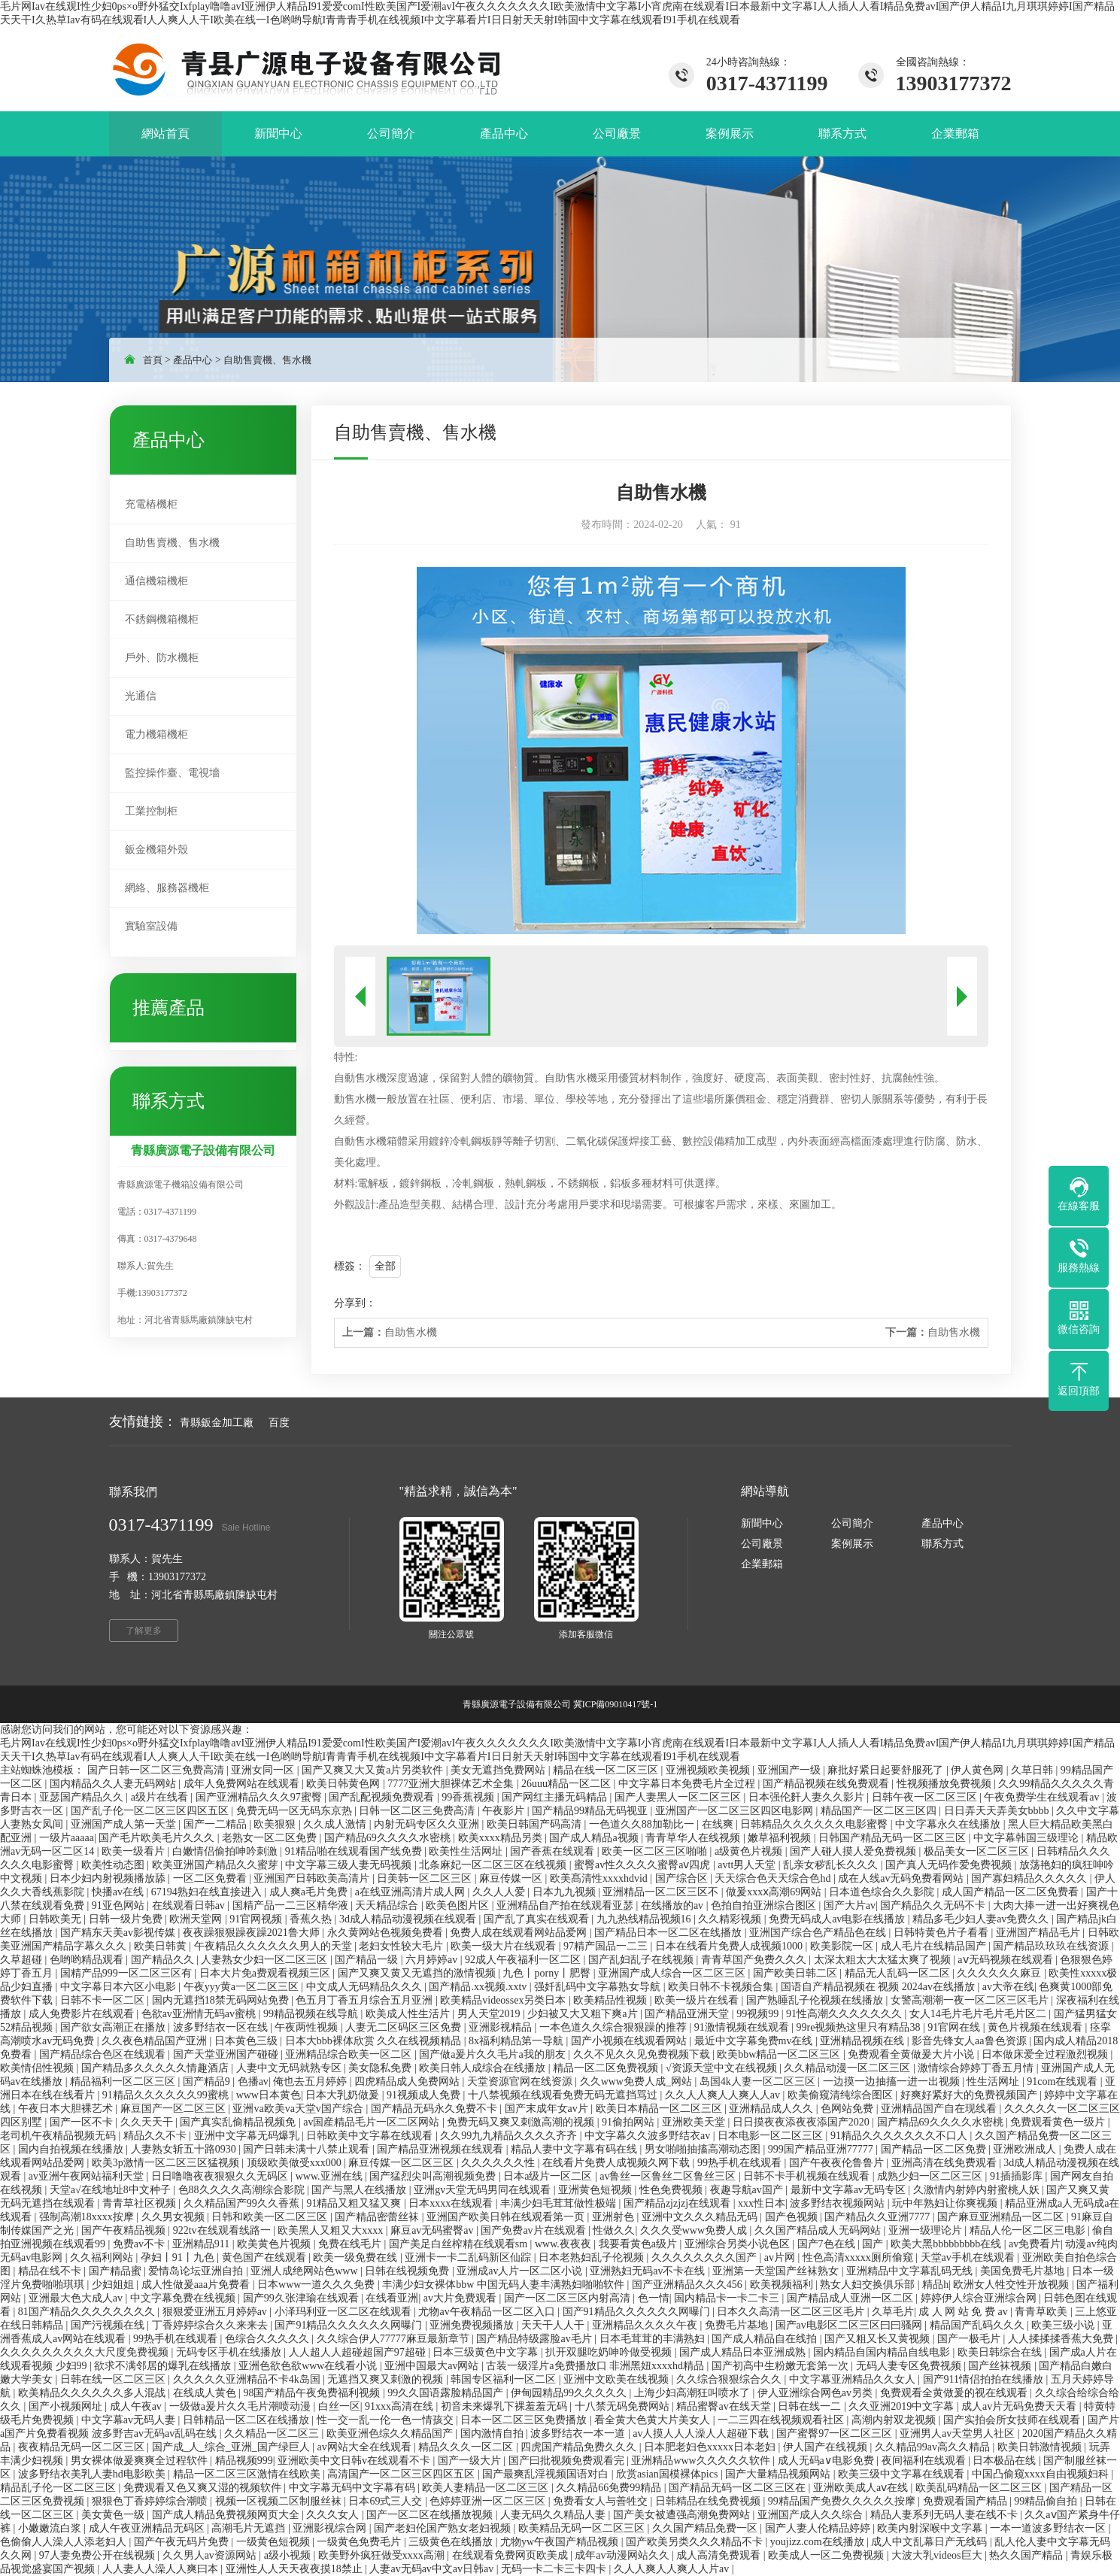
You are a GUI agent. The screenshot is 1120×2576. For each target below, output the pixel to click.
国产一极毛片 (970, 2338)
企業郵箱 (762, 1564)
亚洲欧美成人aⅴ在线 (862, 2487)
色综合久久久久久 (268, 2338)
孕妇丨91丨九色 (179, 2257)
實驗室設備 (151, 926)
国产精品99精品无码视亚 (591, 1810)
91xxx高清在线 (400, 2406)
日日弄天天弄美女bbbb (998, 1810)
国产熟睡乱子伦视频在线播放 (816, 2000)
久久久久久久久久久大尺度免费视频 (85, 2352)
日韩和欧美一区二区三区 (270, 2217)
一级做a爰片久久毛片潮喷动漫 (241, 2406)
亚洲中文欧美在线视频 (617, 2379)
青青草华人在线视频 (694, 1837)
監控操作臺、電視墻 (172, 772)
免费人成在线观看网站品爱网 (520, 1932)
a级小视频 (289, 2555)
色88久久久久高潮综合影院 (243, 2189)
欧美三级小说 (1064, 2325)
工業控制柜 (151, 811)
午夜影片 (504, 1810)
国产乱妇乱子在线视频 (642, 1959)
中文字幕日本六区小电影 (119, 1986)
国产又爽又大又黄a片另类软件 (374, 1770)
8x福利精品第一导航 (517, 2041)
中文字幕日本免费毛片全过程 (688, 1783)
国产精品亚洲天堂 (688, 2013)
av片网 (781, 2257)
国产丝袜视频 (1001, 2365)
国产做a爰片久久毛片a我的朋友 (493, 2054)
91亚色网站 (119, 1905)
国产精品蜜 (116, 2271)
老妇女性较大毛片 (402, 1946)
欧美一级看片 (135, 1851)
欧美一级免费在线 (356, 2257)
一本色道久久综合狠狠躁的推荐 (614, 2027)
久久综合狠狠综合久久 (730, 2379)
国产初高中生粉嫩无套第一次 (781, 2365)
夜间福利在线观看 (925, 2460)
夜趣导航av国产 (748, 2189)
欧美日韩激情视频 (1041, 2447)
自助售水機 (389, 1332)
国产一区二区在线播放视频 (431, 2514)
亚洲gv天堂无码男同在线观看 (484, 2189)
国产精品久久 (164, 1959)
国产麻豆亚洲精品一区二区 (1002, 2217)
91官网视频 (257, 1919)
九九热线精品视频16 (645, 1919)
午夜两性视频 (308, 2027)
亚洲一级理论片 (926, 2230)
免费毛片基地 (738, 2325)
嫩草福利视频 (781, 1837)
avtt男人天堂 (748, 1865)
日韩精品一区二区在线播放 (247, 2420)
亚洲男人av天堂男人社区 (959, 2433)
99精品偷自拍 (1047, 2501)
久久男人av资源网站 (211, 2555)
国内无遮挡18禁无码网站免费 (222, 2000)
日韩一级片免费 (127, 1919)
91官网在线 (955, 2027)
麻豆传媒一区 (512, 1878)
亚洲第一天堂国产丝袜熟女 (777, 2271)
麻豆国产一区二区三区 (174, 2108)
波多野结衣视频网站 (839, 2203)
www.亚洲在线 (330, 2176)
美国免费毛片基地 (1023, 2271)
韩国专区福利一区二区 (505, 2379)
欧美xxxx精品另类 (501, 1837)
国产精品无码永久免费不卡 (435, 2108)
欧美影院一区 (843, 1946)
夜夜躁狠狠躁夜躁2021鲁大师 (253, 1932)
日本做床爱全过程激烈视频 (1046, 2054)
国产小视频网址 (67, 2406)
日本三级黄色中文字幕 (487, 2352)
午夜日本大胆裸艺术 (67, 2108)
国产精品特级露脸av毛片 (535, 2338)
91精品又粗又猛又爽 (355, 2203)
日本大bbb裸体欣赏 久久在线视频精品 (374, 2041)
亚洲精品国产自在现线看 (940, 2108)
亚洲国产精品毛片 (1039, 1932)
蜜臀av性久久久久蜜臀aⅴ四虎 (643, 1865)
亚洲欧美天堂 (695, 2122)
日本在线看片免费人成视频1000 (730, 1946)
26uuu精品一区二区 (567, 1783)
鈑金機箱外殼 (156, 849)
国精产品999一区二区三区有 (127, 1973)
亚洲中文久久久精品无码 (701, 2217)
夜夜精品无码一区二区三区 (82, 2447)
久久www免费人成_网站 (637, 2081)
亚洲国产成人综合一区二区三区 (673, 1973)
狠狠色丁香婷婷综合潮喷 (151, 2501)
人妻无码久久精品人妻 (554, 2514)
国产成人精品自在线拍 (766, 2338)
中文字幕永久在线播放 (949, 1824)
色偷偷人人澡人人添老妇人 (64, 2541)
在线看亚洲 (392, 2298)
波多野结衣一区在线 (222, 2027)
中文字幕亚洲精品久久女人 (853, 2379)
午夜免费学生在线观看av (1043, 1797)
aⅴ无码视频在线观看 (1006, 1959)
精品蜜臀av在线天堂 (724, 2406)
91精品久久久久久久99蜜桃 (167, 2095)
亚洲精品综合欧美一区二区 (349, 2054)
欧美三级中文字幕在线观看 (902, 2474)
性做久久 (614, 2230)
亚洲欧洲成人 (1026, 2149)
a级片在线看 (161, 1797)
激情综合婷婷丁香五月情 (977, 2068)
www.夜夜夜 (564, 2244)
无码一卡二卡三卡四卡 (555, 2568)
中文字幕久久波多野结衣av (648, 2135)
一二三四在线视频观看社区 (782, 2420)
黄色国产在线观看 (265, 2257)
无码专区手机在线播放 (230, 2352)
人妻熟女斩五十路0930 (185, 2149)
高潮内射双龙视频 (895, 2420)
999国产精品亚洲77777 (822, 2149)
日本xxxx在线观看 (452, 2203)
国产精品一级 (368, 1959)
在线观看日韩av (190, 1905)
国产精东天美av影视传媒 (119, 1932)
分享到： (355, 1303)
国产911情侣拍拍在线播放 (984, 2379)
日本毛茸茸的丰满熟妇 (653, 2338)
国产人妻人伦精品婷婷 (819, 2528)
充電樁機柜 (151, 504)
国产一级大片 (471, 2460)
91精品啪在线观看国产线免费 (355, 1851)
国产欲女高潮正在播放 (114, 2027)
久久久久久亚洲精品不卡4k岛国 (248, 2379)
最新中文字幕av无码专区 (850, 2189)
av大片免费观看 (461, 2298)
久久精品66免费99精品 (610, 2487)
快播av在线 (119, 1892)
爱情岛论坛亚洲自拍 (197, 2271)
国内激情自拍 (493, 2433)
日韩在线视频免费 (408, 2271)
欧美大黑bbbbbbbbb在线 (947, 2244)
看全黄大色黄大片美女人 (653, 2420)
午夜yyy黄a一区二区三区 (243, 1986)
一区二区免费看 (211, 1878)
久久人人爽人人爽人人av (724, 2095)
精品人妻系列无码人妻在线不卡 (945, 2514)
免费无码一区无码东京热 (295, 1810)
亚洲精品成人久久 (772, 2108)
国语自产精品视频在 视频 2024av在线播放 (879, 1986)
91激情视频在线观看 (743, 2027)
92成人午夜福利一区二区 (524, 1959)
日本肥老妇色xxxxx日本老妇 (711, 2447)
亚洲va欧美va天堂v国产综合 (299, 2108)
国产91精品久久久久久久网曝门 (638, 2311)
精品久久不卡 (156, 2135)
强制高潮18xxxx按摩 (88, 2217)
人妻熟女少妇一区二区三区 (265, 1959)
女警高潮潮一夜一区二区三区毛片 (971, 2000)
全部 (385, 1266)
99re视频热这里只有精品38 (860, 2027)
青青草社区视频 (140, 2203)
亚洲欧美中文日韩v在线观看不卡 (355, 2460)
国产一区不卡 (83, 2122)
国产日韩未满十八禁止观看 (307, 2149)
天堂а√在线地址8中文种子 (111, 2189)
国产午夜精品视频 (124, 2230)
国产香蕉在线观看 (553, 1851)
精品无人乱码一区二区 (899, 1973)
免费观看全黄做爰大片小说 (912, 2054)
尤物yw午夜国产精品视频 (560, 2541)
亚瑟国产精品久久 (82, 1797)
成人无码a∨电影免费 (827, 2460)
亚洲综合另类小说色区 (738, 2244)
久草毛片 (893, 2311)
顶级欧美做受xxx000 (295, 2162)
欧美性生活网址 (467, 1851)
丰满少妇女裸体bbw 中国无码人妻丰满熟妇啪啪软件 (504, 2284)
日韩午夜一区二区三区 (926, 1797)
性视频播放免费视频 (945, 1783)
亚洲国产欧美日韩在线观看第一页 (506, 2217)
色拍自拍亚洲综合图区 (765, 1905)
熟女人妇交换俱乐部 (869, 2284)
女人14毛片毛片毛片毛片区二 (979, 2013)
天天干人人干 (554, 2325)
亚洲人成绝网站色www (305, 2271)
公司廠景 (762, 1543)
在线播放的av (673, 1905)
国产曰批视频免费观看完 (567, 2460)
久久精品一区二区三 (273, 2433)
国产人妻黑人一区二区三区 (679, 1797)
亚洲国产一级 (790, 1770)
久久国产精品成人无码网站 (819, 2230)
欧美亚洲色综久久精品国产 (391, 2433)
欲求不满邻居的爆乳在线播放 (164, 2365)
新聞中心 (762, 1523)
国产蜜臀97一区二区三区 (835, 2433)
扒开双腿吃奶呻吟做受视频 (610, 2352)
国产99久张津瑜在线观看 (302, 2298)
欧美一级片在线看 (698, 2000)
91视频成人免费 (425, 2095)
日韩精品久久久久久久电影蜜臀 (815, 1824)
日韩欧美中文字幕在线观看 (371, 2135)
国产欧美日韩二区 (796, 1973)
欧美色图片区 (459, 1905)
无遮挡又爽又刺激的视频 (386, 2379)
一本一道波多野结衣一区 (1049, 2528)
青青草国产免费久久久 (755, 1959)
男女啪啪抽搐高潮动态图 (704, 2149)
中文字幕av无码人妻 (129, 2420)
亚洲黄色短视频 (596, 2189)
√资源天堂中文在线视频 (722, 2068)
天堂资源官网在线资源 (521, 2081)
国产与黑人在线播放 (360, 2189)
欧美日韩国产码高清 (535, 1824)
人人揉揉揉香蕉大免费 (1062, 2338)
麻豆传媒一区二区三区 (402, 2162)
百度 (279, 1422)
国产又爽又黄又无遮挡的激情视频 (418, 1973)
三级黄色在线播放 (452, 2541)
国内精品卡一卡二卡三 (728, 2298)
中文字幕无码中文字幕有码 (353, 2487)
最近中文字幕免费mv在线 (754, 2041)
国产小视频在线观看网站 (630, 2041)
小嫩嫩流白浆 (51, 2528)
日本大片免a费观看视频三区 (266, 1973)
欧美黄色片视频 (275, 2244)
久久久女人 (334, 2514)
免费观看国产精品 (966, 2501)
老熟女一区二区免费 (271, 1837)
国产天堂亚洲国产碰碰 (227, 2054)
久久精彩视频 (731, 1919)
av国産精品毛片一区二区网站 (372, 2122)
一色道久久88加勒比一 (643, 1824)
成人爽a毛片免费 (310, 1892)
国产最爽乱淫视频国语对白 (547, 2474)
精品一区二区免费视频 (607, 2068)
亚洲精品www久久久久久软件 (701, 2460)
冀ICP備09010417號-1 (615, 1704)
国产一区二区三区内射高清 (568, 2298)
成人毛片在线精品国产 (935, 1946)
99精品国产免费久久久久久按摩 (843, 2501)
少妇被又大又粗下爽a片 (583, 2013)
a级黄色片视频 (750, 1851)
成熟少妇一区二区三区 (931, 2176)
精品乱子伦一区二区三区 (59, 2487)
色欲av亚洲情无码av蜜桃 (200, 2013)
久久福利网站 (103, 2257)
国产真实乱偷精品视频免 (239, 2122)
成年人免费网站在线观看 (243, 1783)
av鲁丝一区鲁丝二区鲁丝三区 (669, 2176)
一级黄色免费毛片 (360, 2541)
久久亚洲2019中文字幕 (902, 2406)
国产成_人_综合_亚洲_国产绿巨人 (232, 2447)
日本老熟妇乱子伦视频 (593, 2257)
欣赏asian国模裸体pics (668, 2474)
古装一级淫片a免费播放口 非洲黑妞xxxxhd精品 (596, 2365)
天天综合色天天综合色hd (774, 1878)
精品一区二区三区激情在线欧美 (248, 2474)
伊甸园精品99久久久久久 (570, 2393)
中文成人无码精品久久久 (365, 1986)
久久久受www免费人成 (695, 2230)
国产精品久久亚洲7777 (878, 2217)
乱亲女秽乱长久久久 (832, 1865)
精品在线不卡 (51, 2271)
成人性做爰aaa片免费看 (197, 2284)
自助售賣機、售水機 (267, 360)
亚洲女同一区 (264, 1770)
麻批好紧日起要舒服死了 (886, 1770)
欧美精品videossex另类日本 (504, 2000)
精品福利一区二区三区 (124, 2081)
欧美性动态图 (114, 1865)
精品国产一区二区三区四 (880, 1810)
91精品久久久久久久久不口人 (900, 2135)
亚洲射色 (614, 2217)
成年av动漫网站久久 (623, 2555)
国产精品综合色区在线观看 (103, 2054)
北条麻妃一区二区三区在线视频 (494, 1865)
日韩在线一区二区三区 (114, 2379)
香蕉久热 (312, 1919)
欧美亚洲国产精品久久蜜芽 (216, 1865)
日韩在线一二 (811, 2406)
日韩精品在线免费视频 (709, 2501)
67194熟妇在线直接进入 (208, 1892)
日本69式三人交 (386, 2501)
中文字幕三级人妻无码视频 (349, 1865)
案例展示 (852, 1543)
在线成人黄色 (206, 2393)
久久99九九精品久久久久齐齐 (510, 2135)
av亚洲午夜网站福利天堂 (88, 2176)
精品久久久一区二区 (467, 2447)
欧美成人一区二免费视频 (827, 2555)
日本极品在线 (1006, 2460)
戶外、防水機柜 (162, 657)
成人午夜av (137, 2406)
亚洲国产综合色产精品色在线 (819, 1932)
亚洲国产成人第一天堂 (125, 1824)
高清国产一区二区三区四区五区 (402, 2474)
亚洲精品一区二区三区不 (661, 1892)
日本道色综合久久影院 (883, 1892)
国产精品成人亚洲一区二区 (851, 2298)
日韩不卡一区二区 (103, 2000)
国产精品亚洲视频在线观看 (441, 2149)
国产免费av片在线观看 (534, 2230)
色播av (253, 2081)
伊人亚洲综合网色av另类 (816, 2393)
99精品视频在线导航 (312, 2013)
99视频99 (759, 2013)
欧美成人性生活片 (409, 2013)
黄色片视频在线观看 (1036, 2027)
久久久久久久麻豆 (1000, 1973)
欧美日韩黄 (162, 1946)
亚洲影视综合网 (331, 2528)
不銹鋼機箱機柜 (162, 619)
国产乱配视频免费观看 (383, 1797)
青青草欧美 (1042, 2311)
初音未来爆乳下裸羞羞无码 (505, 2406)
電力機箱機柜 (156, 734)
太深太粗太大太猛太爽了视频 (884, 1959)
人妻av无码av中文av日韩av (432, 2568)
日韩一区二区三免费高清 (418, 1810)
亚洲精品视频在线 (863, 2041)
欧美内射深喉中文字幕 (931, 2528)
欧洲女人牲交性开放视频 (1012, 2284)
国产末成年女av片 (548, 2108)
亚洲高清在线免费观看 (945, 2162)
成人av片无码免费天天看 (1020, 2406)
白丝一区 (339, 2406)
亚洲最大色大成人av (77, 2298)
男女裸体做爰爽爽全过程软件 (141, 2460)
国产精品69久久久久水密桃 (389, 1837)
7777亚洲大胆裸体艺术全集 (452, 1783)
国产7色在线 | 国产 (841, 2244)
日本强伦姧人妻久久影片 (807, 1797)
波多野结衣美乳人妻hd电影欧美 (93, 2474)
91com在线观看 (1063, 2081)
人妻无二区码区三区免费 (404, 2027)
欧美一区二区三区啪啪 (656, 1851)
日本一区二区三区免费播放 (525, 2420)
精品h (935, 2284)
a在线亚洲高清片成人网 (411, 1892)
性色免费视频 (672, 2189)
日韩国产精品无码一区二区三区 (893, 1837)
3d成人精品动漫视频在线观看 (409, 1919)
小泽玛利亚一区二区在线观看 (344, 2311)
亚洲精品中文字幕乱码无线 (911, 2271)
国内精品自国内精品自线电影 (883, 2352)
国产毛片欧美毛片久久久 (158, 1837)
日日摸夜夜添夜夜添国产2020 (803, 2122)
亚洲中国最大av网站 (432, 2365)
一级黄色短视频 (274, 2541)
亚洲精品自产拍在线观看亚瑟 (566, 1905)
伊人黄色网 (978, 1770)
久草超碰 (22, 1959)
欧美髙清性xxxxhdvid (600, 1878)
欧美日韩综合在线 (1001, 2352)
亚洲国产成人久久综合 (811, 2514)
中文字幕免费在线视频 (184, 2298)
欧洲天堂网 (197, 1919)
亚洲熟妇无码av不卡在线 (649, 2271)
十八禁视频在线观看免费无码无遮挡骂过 (564, 2095)
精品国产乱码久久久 (978, 2325)
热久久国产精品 (1027, 2555)
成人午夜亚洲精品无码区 (148, 2528)
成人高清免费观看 (719, 2555)
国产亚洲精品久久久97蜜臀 (260, 1797)
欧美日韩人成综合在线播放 (483, 2068)
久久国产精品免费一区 (706, 2528)
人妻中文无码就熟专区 (290, 2068)
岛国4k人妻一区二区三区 (759, 2081)
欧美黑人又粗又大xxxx (332, 2230)
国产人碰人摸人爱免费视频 (854, 1851)
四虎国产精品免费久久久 (580, 2447)
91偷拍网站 (629, 2122)
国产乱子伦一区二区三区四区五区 (151, 1810)
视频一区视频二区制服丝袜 (279, 2501)
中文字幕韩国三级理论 (1027, 1837)
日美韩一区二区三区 (426, 1878)
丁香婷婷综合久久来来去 (211, 2325)
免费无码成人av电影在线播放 (838, 1919)
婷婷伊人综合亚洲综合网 (980, 2298)
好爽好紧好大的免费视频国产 (970, 2095)
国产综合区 (683, 1878)
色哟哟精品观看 (88, 1959)
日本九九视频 (566, 1892)
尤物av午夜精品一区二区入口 (487, 2311)
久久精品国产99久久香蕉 (243, 2203)
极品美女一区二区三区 (978, 1851)
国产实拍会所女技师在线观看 (1013, 2420)
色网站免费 (848, 2108)
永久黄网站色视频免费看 (386, 1932)
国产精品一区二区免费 (935, 2149)
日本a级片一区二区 (549, 2176)
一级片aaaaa (66, 1837)
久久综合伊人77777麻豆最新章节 (394, 2338)
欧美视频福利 (783, 2284)
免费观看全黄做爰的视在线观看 (955, 2393)
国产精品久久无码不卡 (934, 1905)
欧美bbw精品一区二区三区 (780, 2054)
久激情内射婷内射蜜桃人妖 (978, 2189)
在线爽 (719, 1824)
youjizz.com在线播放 (818, 2541)
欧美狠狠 (276, 1824)
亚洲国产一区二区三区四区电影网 (735, 1810)
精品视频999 (244, 2460)
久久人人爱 (500, 1892)
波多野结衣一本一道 (579, 2433)
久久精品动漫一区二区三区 (848, 2068)
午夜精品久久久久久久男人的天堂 (274, 1946)
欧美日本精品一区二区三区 (660, 2108)
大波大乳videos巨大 (938, 2555)
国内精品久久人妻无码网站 (114, 1783)
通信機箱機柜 (156, 581)
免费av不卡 (140, 2244)
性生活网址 (994, 2081)
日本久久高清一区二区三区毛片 (792, 2311)
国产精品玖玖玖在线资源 (1052, 1946)
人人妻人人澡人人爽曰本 (161, 2568)
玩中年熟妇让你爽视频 (946, 2203)
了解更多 (144, 1630)
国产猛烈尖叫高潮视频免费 (434, 2176)
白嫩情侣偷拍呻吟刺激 (226, 1851)
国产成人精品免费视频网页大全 (227, 2514)
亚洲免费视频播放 (473, 2325)
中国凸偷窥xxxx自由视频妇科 (1042, 2474)
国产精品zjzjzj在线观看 (678, 2203)
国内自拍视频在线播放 (72, 2149)
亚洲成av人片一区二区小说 (521, 2271)
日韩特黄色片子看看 (942, 1932)
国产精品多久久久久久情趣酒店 (156, 2068)
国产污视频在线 (109, 2325)
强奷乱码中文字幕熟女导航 (598, 1986)
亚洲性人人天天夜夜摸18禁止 (296, 2568)
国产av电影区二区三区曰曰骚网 (850, 2325)
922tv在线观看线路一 (223, 2230)
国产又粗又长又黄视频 (878, 2338)
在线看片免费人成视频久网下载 (617, 2162)
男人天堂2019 (490, 2013)
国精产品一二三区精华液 (291, 1905)
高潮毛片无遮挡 (249, 2528)
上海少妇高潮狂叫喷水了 (693, 2393)
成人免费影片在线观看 (83, 2013)
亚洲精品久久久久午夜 (646, 2325)
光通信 (140, 696)
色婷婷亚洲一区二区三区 (488, 2501)
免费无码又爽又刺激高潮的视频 (522, 2122)
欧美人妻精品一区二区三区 (486, 2487)
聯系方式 (942, 1543)
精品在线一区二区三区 (607, 1770)
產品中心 (192, 360)
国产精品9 (208, 2081)
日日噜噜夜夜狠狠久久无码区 (221, 2176)
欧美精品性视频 (611, 2000)
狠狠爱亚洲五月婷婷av (216, 2311)
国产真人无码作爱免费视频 (950, 1865)
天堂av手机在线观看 (969, 2257)
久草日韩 (1033, 1770)
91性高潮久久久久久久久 (845, 2013)
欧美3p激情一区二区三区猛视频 (167, 2162)
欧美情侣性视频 (38, 2068)
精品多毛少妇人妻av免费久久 (982, 1919)
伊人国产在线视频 (826, 2447)
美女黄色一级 (114, 2514)
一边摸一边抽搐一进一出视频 (893, 2081)
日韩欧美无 (56, 1919)
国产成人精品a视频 (595, 1837)
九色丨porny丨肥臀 (547, 1973)
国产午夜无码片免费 (183, 2541)
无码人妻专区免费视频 (910, 2365)
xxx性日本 (761, 2203)
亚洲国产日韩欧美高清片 (312, 1878)
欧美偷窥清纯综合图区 (842, 2095)
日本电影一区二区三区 (772, 2135)
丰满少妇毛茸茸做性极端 (559, 2203)
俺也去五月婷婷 (311, 2081)
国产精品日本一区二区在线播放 (669, 1932)
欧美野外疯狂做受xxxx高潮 (383, 2555)
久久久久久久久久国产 (705, 2257)
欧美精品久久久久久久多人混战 (93, 2393)
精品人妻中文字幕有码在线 (575, 2149)
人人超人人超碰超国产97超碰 (359, 2352)
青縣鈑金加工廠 (216, 1422)
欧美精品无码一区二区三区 (583, 2528)
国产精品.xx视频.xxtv (479, 1986)
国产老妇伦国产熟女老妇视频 (444, 2528)
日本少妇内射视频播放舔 (109, 1878)
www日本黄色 (268, 2095)
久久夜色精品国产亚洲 (156, 2041)
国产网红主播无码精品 (556, 1797)
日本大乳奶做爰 (343, 2095)
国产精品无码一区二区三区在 (739, 2487)
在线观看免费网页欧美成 (511, 2555)
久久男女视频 (174, 2217)
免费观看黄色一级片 (1059, 2122)
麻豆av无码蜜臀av (433, 2230)
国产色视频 (793, 2217)
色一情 (653, 2298)
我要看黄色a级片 (639, 2244)
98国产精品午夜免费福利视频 (313, 2393)
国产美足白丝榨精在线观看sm (459, 2244)
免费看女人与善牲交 (602, 2501)
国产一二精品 (217, 1824)
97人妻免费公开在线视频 (98, 2555)
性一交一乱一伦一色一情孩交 (387, 2420)
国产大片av (850, 1905)
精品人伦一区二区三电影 (1029, 2230)
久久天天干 (148, 2122)
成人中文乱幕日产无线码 (930, 2541)
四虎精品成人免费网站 (408, 2081)
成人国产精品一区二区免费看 (1012, 1892)
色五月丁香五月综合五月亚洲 (366, 2000)
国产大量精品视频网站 (779, 2474)
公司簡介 (852, 1523)
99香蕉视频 (469, 1797)
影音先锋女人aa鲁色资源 (970, 2041)
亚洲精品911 (202, 2244)
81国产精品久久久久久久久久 (88, 2311)
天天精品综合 (388, 1905)
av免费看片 (1035, 2244)
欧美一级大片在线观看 (505, 1946)
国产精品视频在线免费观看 (827, 1783)
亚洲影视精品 (502, 2027)
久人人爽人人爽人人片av (673, 2568)
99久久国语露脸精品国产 (446, 2393)
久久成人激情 (336, 1824)
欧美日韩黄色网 (344, 1783)
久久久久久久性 (499, 2162)
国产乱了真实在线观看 (538, 1919)
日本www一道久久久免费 (317, 2284)
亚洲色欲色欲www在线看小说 (309, 2365)
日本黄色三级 (247, 2041)
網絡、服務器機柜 (167, 888)
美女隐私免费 (381, 2068)
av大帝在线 (1008, 1986)
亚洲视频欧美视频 (709, 1770)
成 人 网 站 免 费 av (964, 2311)
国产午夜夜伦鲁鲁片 (838, 2162)
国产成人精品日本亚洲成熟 (744, 2352)
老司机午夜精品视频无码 (59, 2135)
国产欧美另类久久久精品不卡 (696, 2541)
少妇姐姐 (114, 2284)
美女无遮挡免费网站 (499, 1770)
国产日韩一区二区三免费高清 (157, 1770)
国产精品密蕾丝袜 (378, 2217)
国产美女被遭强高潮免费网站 (683, 2514)
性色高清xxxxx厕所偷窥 (859, 2257)
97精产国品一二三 (607, 1946)
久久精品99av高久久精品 (934, 2447)
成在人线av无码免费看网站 (902, 1878)
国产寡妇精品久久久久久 (1030, 1878)
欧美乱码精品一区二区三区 (980, 2487)
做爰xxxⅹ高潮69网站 (775, 1892)
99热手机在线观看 (741, 2162)
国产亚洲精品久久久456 (688, 2284)
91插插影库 (1018, 2176)
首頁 (152, 360)
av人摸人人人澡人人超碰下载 (702, 2433)
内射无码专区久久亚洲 (428, 1824)
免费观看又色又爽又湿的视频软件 (203, 2487)
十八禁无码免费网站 (623, 2406)
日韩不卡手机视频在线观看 (808, 2176)
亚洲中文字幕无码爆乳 (248, 2135)
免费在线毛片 (351, 2244)
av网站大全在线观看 (365, 2447)
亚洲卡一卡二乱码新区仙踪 (469, 2257)
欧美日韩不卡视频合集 (722, 1986)
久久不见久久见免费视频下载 (643, 2054)
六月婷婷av (432, 1959)
